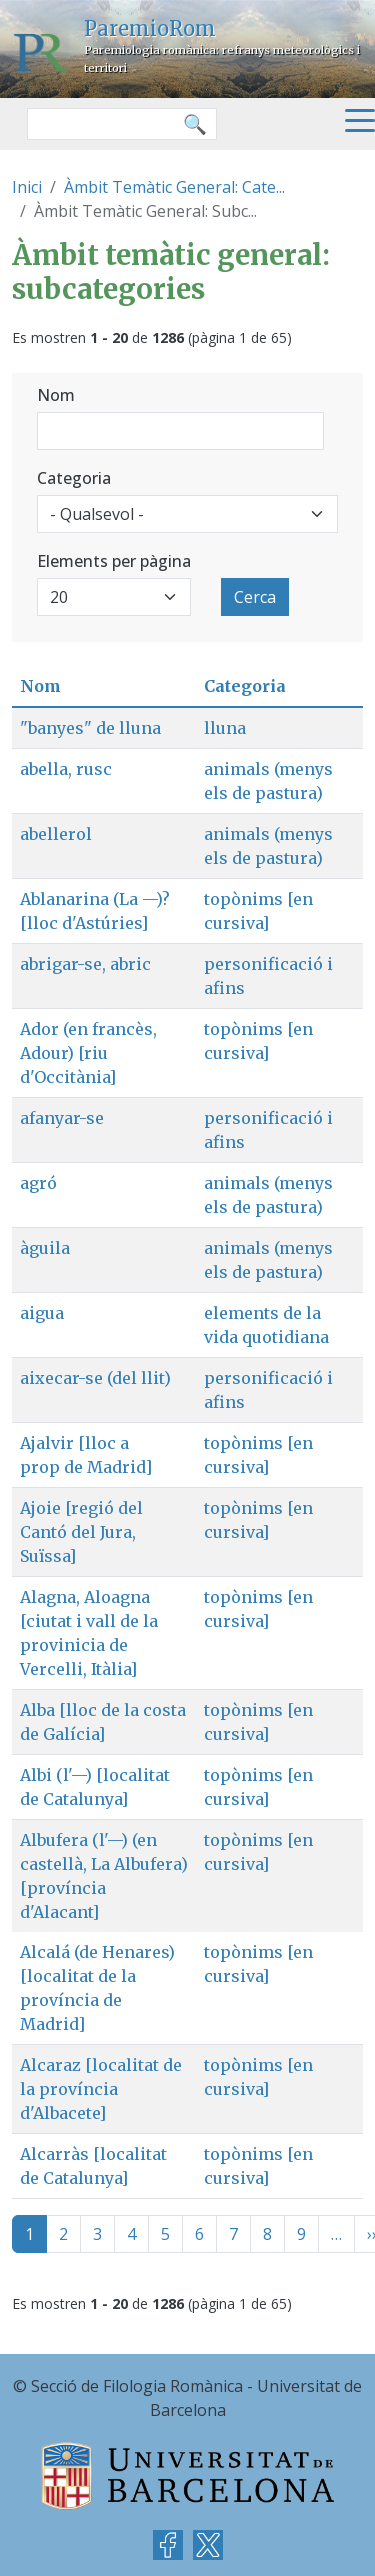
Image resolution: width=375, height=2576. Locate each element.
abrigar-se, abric (85, 964)
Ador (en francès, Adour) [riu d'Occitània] (88, 1053)
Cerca (255, 597)
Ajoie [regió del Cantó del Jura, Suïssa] (81, 1532)
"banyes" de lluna (90, 728)
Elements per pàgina (114, 561)
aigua (42, 1313)
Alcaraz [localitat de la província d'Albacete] (101, 2089)
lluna (225, 728)
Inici (27, 187)
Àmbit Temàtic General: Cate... (174, 187)
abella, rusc (66, 769)
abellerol (56, 834)
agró (38, 1183)
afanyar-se (62, 1118)
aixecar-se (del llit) (95, 1378)
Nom (56, 395)
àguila (45, 1248)
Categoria (74, 478)
